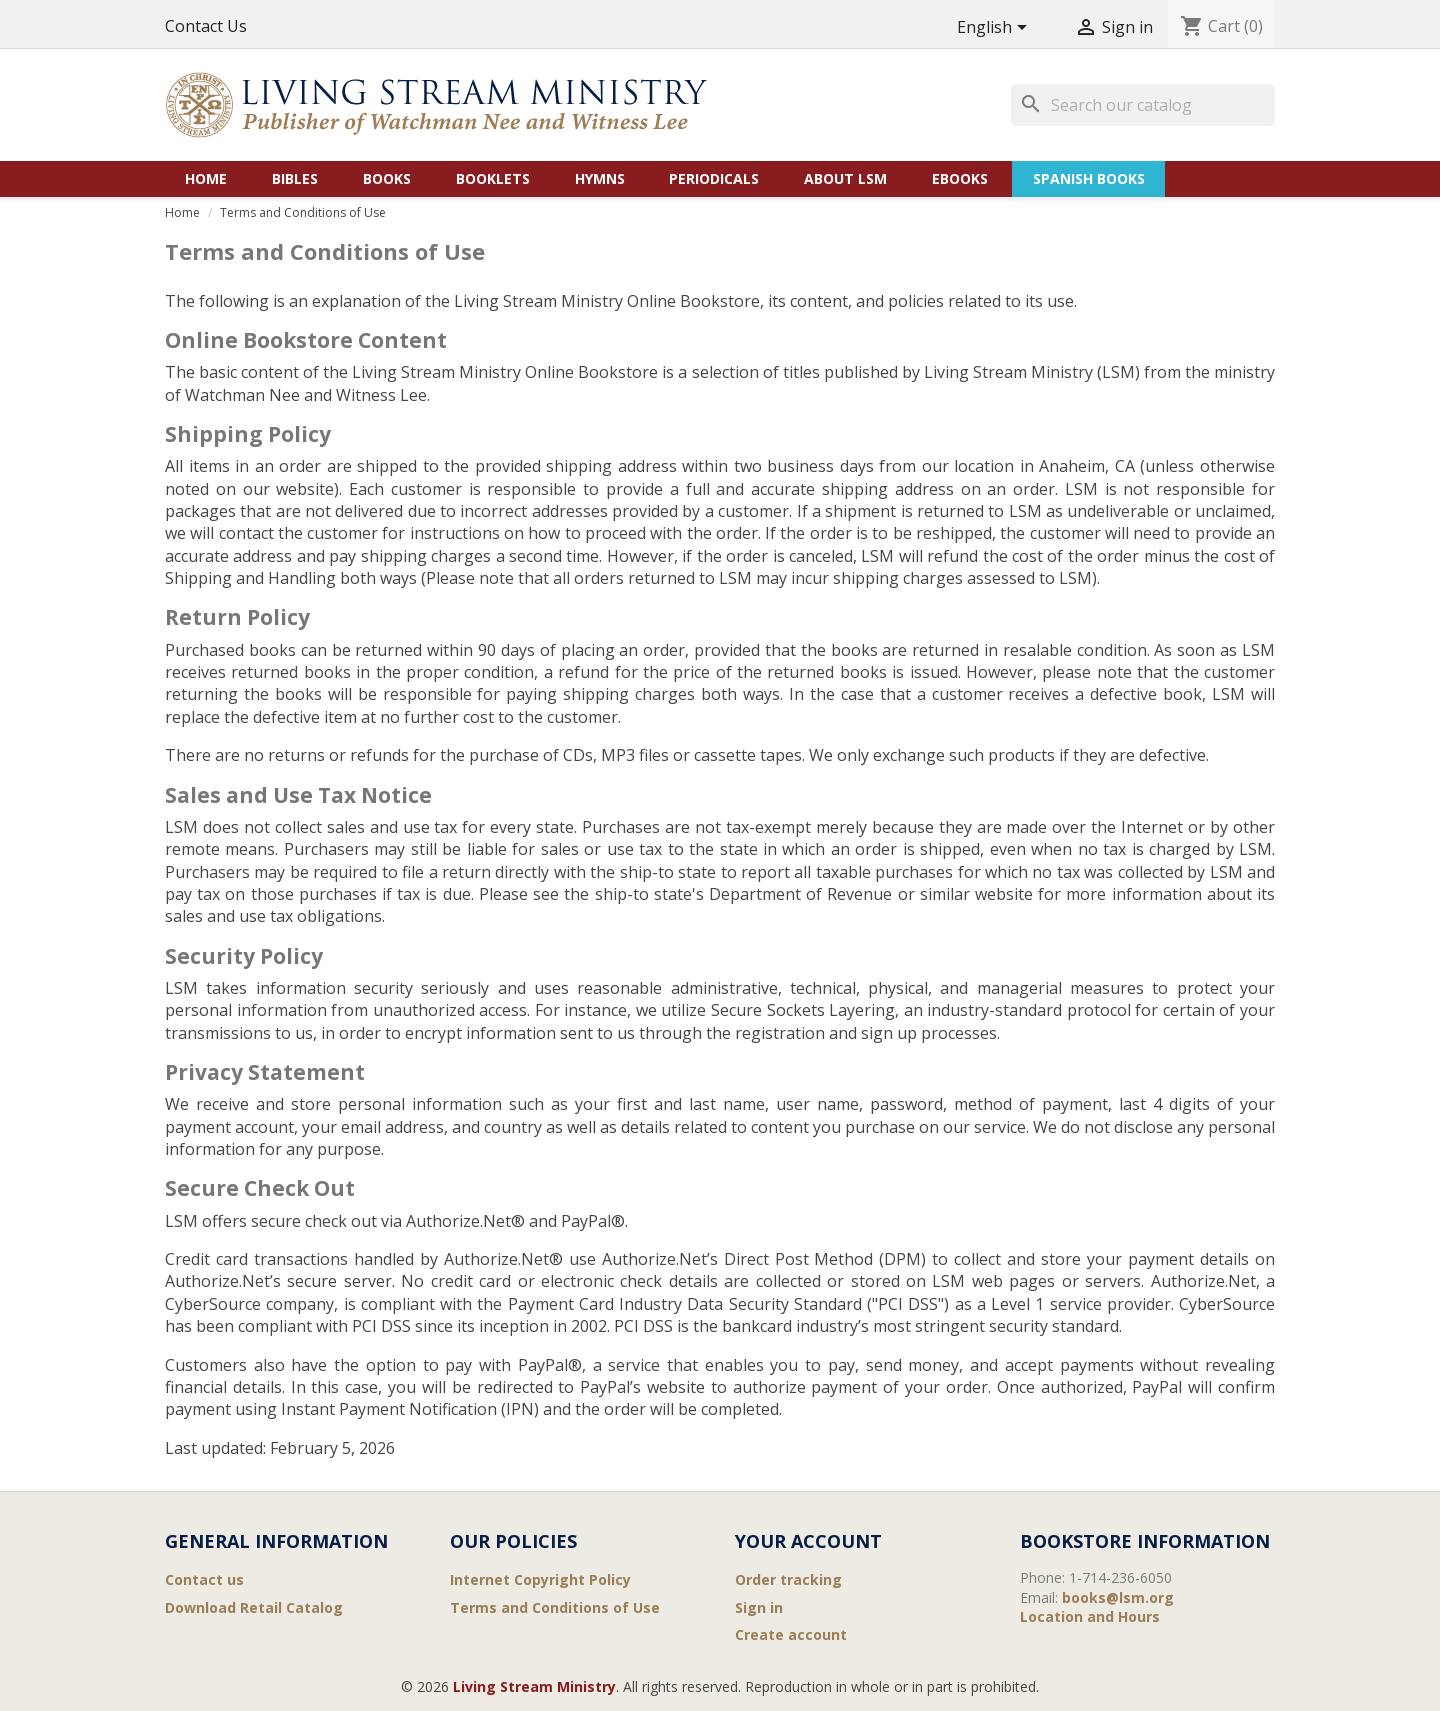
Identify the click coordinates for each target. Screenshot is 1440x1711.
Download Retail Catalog (254, 1607)
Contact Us (206, 26)
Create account (791, 1634)
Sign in (759, 1607)
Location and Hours (1090, 1616)
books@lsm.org (1118, 1597)
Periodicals (714, 178)
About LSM (845, 178)
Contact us (204, 1579)
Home (206, 178)
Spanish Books (1089, 178)
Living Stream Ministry (534, 1686)
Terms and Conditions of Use (555, 1607)
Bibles (295, 178)
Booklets (493, 178)
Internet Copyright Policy (540, 1579)
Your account (808, 1541)
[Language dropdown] (995, 28)
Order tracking (788, 1579)
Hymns (600, 178)
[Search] (1143, 105)
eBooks (960, 178)
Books (387, 178)
